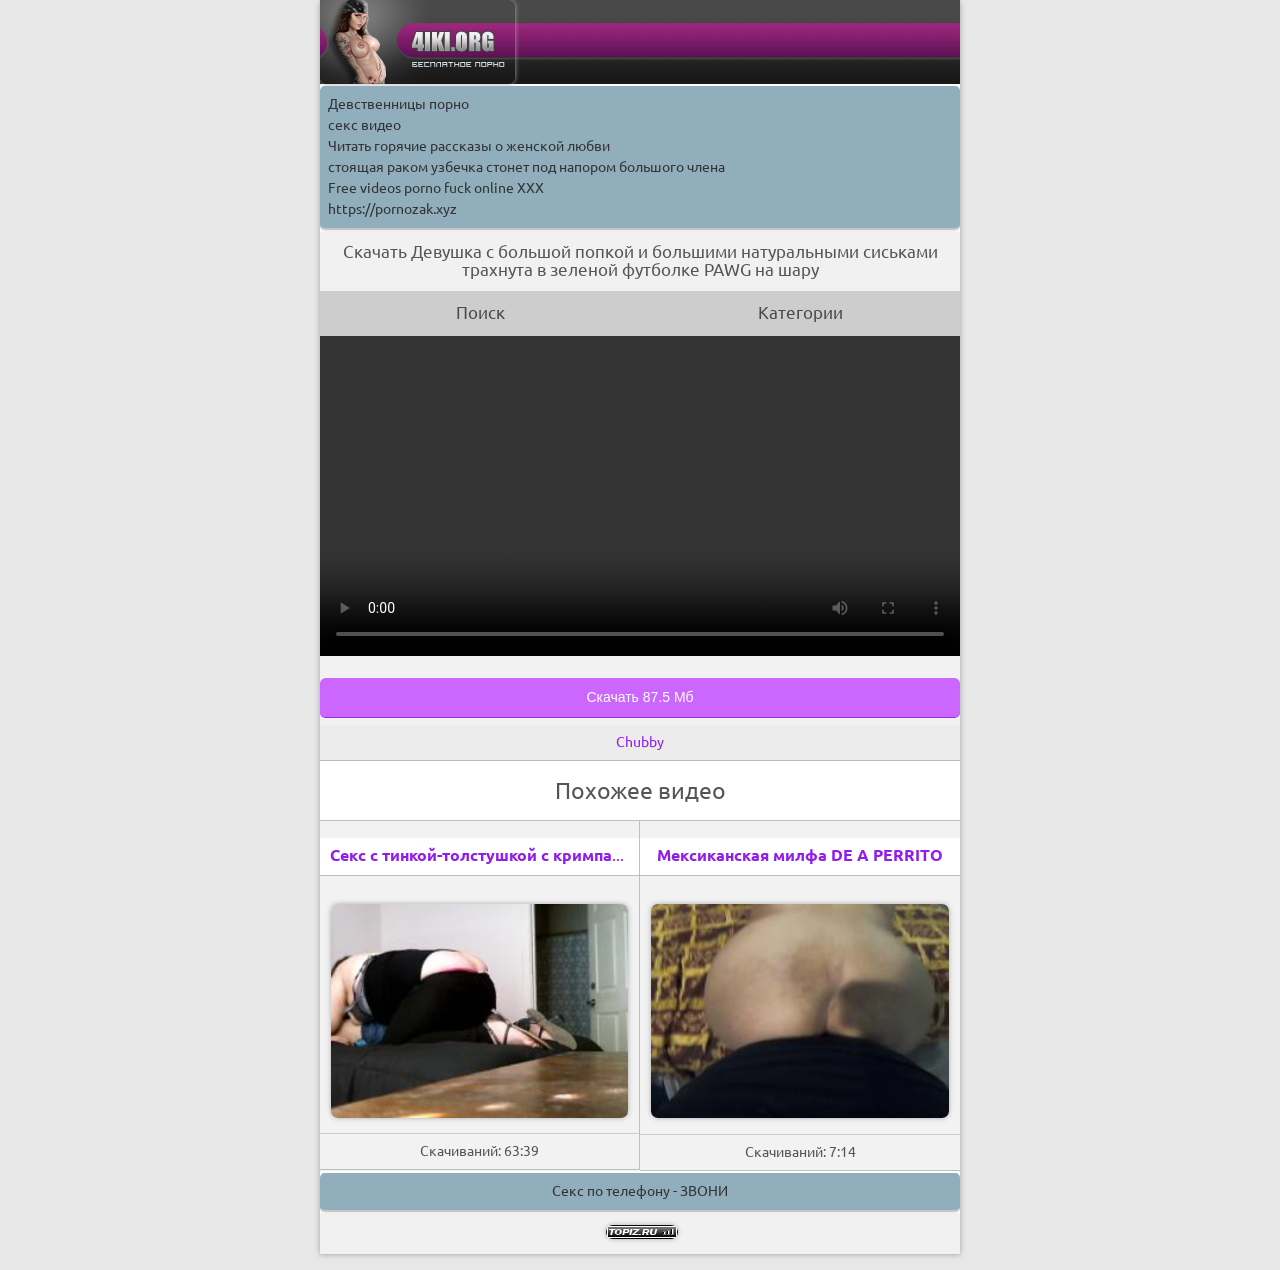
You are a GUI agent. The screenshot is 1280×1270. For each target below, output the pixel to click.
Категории (800, 312)
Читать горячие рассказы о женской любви (469, 146)
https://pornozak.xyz (392, 209)
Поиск (480, 312)
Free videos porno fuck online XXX (436, 188)
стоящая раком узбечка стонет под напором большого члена (526, 167)
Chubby (640, 742)
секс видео (364, 125)
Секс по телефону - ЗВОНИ (640, 1191)
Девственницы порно (398, 104)
